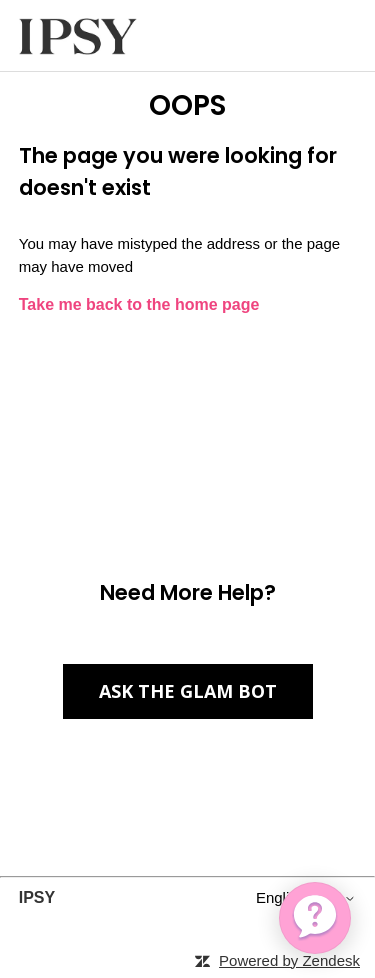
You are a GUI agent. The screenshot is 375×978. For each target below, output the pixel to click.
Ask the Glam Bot (188, 691)
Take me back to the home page (139, 304)
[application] (315, 918)
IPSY (37, 897)
